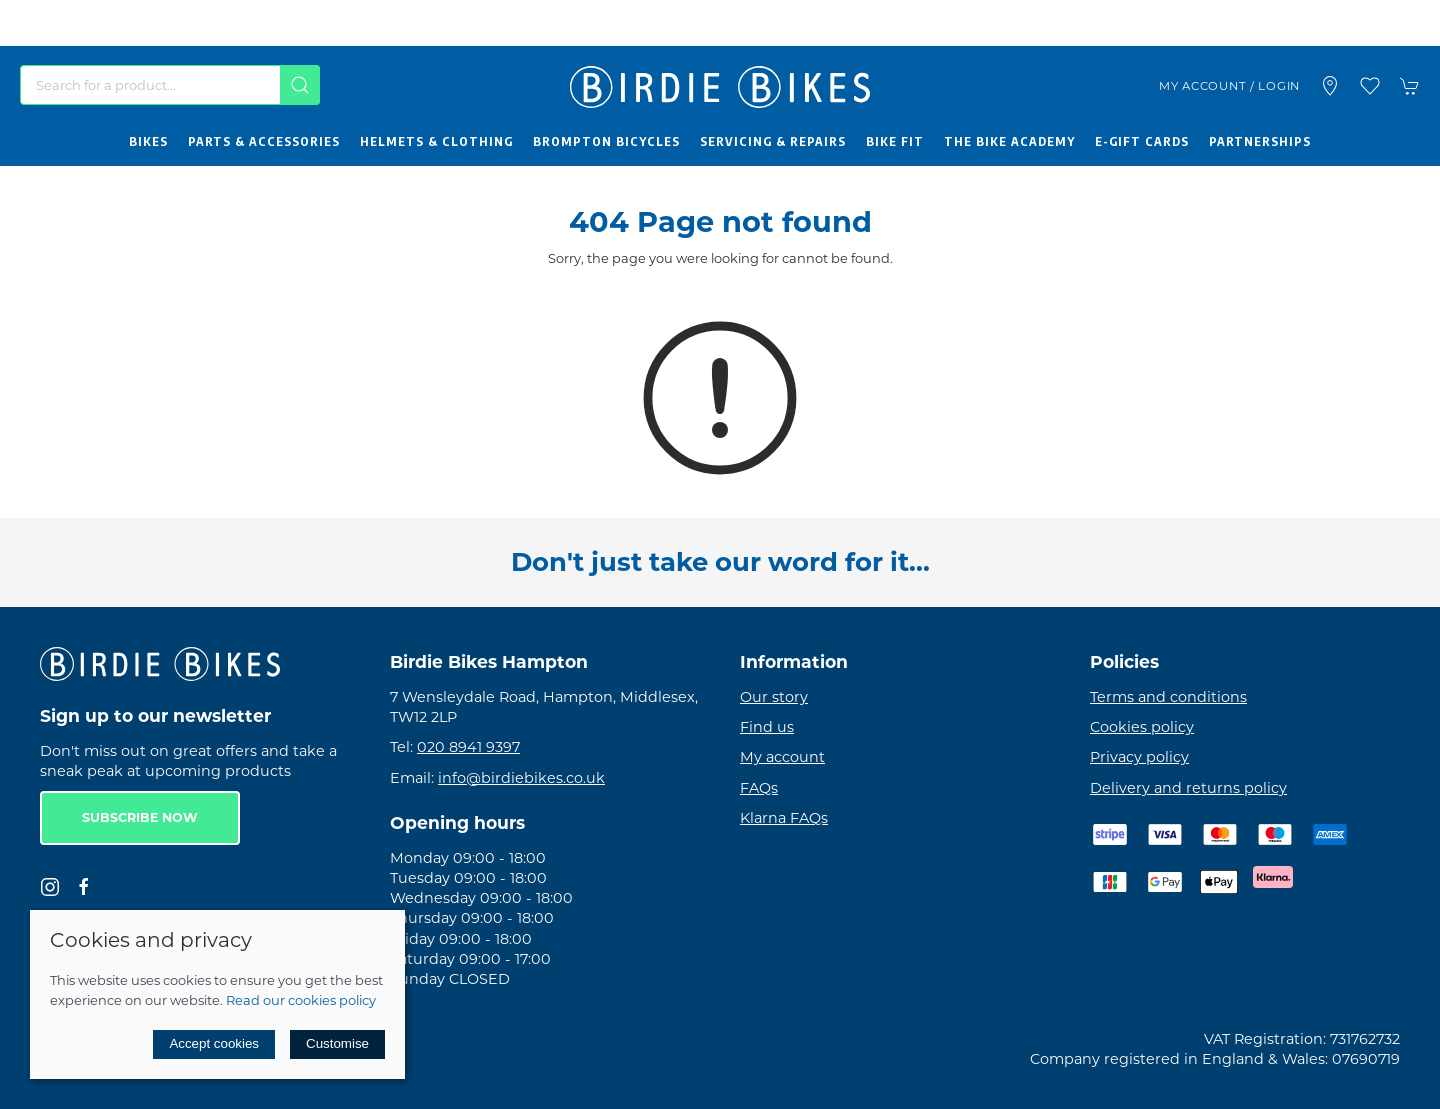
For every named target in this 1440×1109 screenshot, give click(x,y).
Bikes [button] (148, 141)
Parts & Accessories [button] (264, 141)
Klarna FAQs (784, 818)
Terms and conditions (1168, 697)
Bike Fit (895, 141)
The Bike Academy (1009, 141)
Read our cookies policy (301, 1000)
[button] (1370, 86)
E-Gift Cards (1142, 141)
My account (782, 757)
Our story (774, 697)
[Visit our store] (1330, 86)
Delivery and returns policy (1188, 788)
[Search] (170, 85)
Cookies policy (1142, 727)
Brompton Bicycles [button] (606, 141)
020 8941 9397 (468, 747)
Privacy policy (1139, 757)
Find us (767, 727)
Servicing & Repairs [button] (773, 141)
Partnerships (1260, 141)
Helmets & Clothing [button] (436, 141)
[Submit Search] (300, 85)
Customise (337, 1043)
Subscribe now (140, 817)
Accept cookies (214, 1043)
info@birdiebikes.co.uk (521, 778)
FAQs (759, 788)
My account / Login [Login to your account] (1229, 86)
